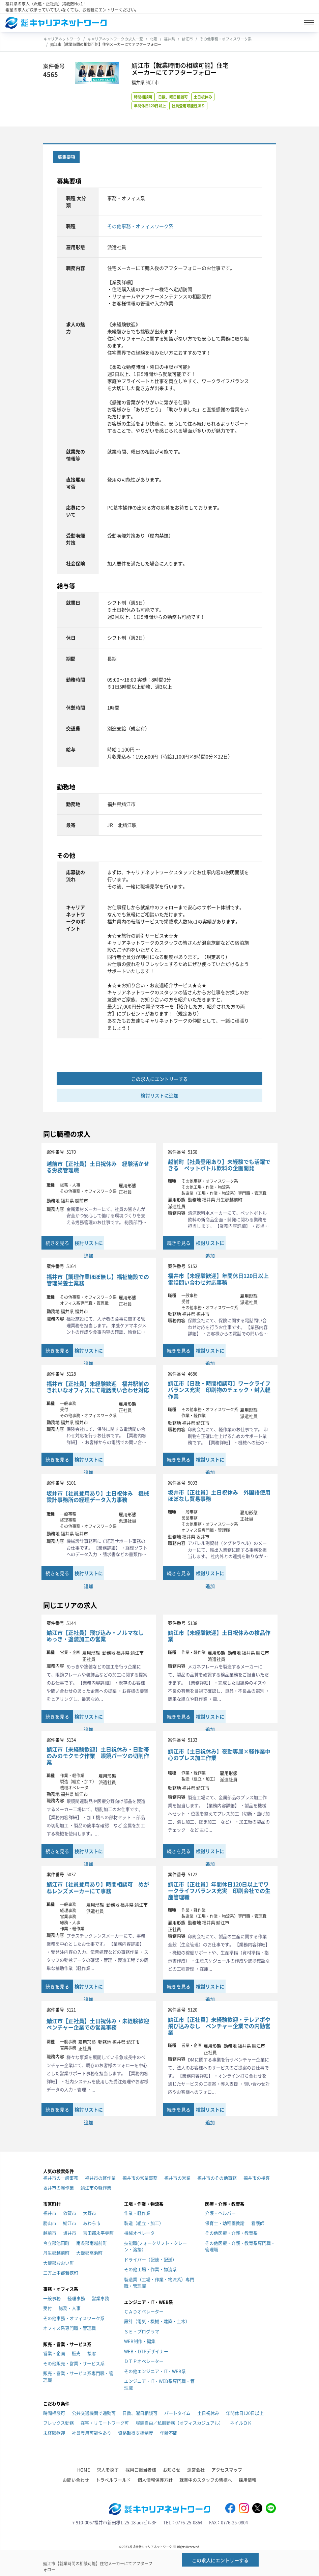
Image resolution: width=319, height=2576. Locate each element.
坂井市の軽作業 (58, 2187)
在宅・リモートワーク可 (105, 2422)
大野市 (89, 2213)
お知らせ (171, 2469)
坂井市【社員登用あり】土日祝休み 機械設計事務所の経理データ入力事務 (98, 1496)
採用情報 (247, 2479)
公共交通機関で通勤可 (94, 2413)
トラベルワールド (113, 2479)
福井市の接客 (256, 2178)
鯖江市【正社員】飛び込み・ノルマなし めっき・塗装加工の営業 (98, 1635)
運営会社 (196, 2469)
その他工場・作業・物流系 (150, 2269)
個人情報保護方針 (155, 2479)
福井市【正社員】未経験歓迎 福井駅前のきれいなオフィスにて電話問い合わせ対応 (98, 1386)
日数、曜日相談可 (173, 97)
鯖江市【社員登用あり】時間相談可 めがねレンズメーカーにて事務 (98, 1887)
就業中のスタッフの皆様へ (205, 2479)
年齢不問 (168, 2433)
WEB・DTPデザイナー (146, 2351)
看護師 (257, 2223)
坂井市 (69, 2233)
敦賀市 (69, 2213)
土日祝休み (203, 97)
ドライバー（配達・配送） (150, 2259)
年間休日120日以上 (150, 105)
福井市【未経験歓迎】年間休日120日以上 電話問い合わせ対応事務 (220, 1278)
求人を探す (108, 2469)
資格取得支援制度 (135, 2433)
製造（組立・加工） (144, 2223)
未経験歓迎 (54, 2433)
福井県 (169, 38)
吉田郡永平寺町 (98, 2233)
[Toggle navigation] (309, 23)
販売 (76, 2353)
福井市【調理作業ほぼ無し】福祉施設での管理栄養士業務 (98, 1279)
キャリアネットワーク (62, 38)
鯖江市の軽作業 (96, 2187)
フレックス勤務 (58, 2422)
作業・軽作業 (137, 2213)
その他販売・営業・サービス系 (74, 2363)
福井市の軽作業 (100, 2178)
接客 (91, 2353)
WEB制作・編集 (139, 2341)
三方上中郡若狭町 (60, 2272)
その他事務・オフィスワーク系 (226, 38)
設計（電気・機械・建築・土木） (157, 2321)
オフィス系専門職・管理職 (69, 2328)
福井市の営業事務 (139, 2178)
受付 (47, 2308)
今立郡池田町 (56, 2243)
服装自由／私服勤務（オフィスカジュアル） (179, 2422)
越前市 (49, 2233)
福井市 (49, 2213)
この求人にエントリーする (159, 1078)
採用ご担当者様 (140, 2469)
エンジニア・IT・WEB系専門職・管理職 (159, 2384)
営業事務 (100, 2298)
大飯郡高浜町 (89, 2252)
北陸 (153, 38)
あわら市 (91, 2223)
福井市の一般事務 (60, 2178)
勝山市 (49, 2223)
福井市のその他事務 (217, 2178)
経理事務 (76, 2298)
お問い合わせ (76, 2479)
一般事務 (52, 2298)
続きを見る (57, 1243)
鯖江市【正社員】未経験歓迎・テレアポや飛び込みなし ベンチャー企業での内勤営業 (219, 2026)
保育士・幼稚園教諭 (224, 2223)
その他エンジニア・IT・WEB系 (155, 2371)
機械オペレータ (139, 2233)
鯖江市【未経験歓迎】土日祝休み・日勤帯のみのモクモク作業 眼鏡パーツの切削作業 (98, 1756)
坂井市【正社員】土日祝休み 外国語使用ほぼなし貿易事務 (219, 1495)
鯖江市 (187, 38)
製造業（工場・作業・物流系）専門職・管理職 (159, 2282)
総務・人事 (70, 2308)
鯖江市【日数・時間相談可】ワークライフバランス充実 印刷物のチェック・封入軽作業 (219, 1390)
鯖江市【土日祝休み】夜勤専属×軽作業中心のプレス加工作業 (219, 1754)
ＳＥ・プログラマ (141, 2331)
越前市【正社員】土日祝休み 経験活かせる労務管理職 (98, 1166)
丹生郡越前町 (56, 2252)
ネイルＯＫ (241, 2422)
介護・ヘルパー (220, 2213)
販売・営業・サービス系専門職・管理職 (78, 2376)
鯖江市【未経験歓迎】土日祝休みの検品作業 (219, 1635)
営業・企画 (54, 2353)
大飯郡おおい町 (58, 2263)
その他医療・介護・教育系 (231, 2233)
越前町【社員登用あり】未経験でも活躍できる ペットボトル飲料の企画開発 (219, 1164)
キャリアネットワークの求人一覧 (115, 38)
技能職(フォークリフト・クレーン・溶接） (155, 2246)
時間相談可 (143, 97)
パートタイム (177, 2413)
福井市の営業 (177, 2178)
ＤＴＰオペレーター (144, 2361)
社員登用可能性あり (188, 105)
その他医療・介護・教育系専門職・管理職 (240, 2246)
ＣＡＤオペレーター (144, 2311)
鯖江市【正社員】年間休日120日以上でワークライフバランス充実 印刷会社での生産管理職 (219, 1891)
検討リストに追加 (159, 1095)
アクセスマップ (226, 2469)
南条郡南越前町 (91, 2243)
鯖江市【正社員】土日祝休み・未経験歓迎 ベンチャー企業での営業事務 (99, 2024)
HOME (83, 2469)
